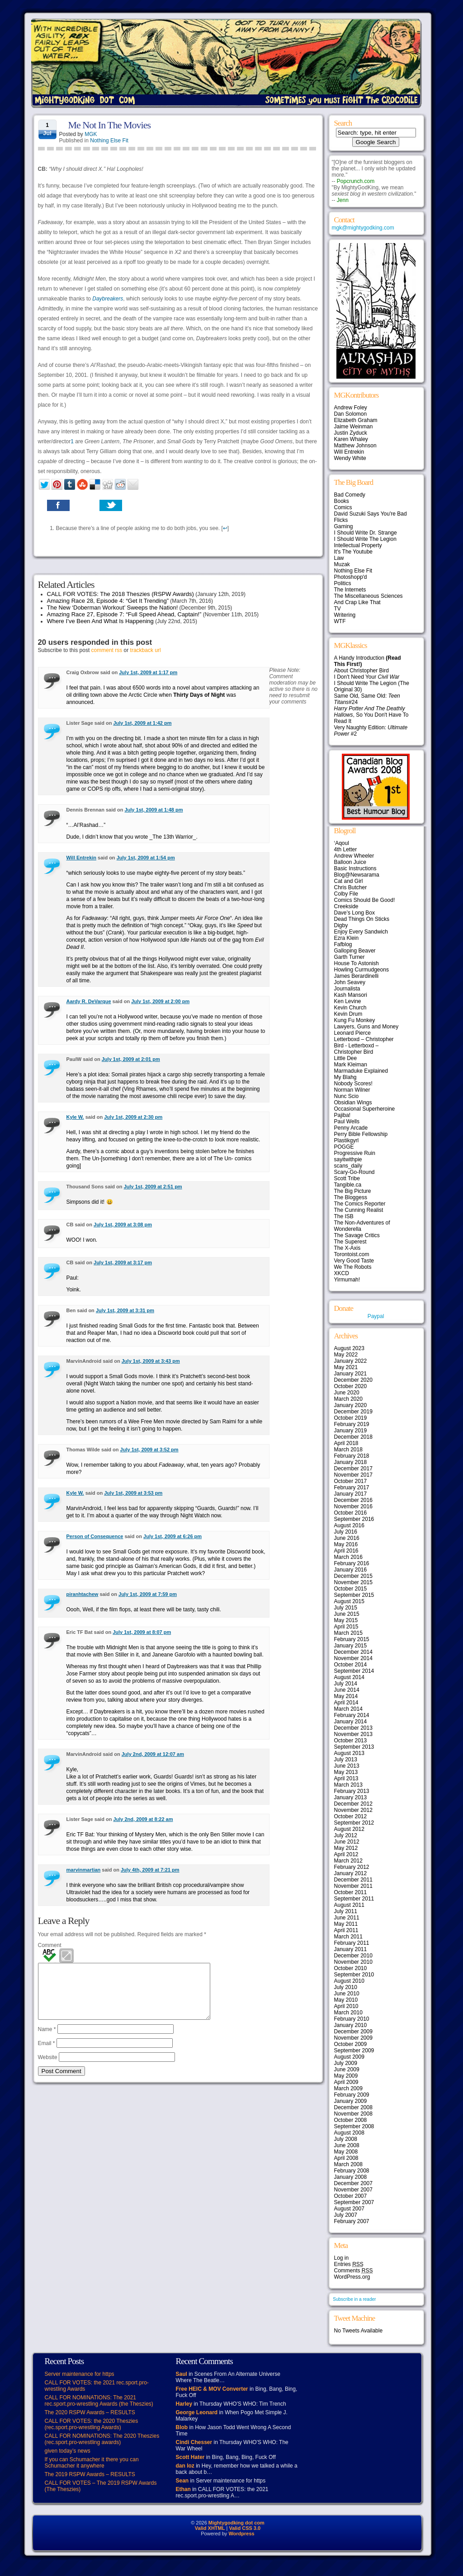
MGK (91, 134)
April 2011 (346, 1930)
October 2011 (350, 1892)
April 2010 (346, 2006)
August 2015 (349, 1601)
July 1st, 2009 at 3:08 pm (123, 1224)
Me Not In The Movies (109, 125)
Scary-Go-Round (354, 1172)
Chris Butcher (350, 887)
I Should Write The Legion (365, 539)
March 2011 (348, 1936)
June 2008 (346, 2145)
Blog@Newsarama (356, 875)
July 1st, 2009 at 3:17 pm (123, 1262)
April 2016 (346, 1551)
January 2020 (350, 1405)
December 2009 (353, 2031)
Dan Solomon (350, 414)
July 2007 (345, 2215)
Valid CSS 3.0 (244, 2528)
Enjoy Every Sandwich (361, 932)
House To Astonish (356, 963)
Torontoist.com (351, 1254)
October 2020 (350, 1386)
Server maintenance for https (79, 2374)
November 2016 (353, 1506)
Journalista (347, 988)
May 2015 (346, 1620)
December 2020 (353, 1380)
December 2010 (353, 1955)
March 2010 (348, 2012)
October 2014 (350, 1664)
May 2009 (346, 2076)
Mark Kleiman (350, 1064)
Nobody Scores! (353, 1083)
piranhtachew (82, 1594)
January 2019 (350, 1430)
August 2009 (349, 2057)
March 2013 (348, 1785)
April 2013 (346, 1778)
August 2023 (349, 1348)
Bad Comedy (349, 495)
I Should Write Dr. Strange (365, 533)
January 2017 (350, 1494)
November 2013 (353, 1734)
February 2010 (351, 2019)
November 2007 (353, 2190)
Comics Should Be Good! (364, 900)
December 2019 (353, 1411)
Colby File (346, 894)
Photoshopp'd (350, 577)
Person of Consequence (94, 1536)
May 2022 (346, 1354)
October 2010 (350, 1968)
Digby (341, 925)
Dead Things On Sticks (362, 919)
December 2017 (353, 1468)
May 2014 (346, 1696)
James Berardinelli (356, 976)
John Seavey (349, 982)
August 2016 (349, 1525)
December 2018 (353, 1437)
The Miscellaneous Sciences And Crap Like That (368, 599)
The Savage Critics (357, 1235)
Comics (343, 507)
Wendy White (350, 458)
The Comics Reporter (360, 1204)
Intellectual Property (358, 545)
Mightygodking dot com (236, 2522)
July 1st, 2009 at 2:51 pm (153, 1186)
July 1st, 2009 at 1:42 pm (142, 723)
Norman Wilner (352, 1090)
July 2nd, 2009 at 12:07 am (153, 1754)
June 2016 (346, 1538)
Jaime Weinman (353, 426)
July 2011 (345, 1911)
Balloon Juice (350, 862)
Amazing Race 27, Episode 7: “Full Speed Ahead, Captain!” (124, 614)
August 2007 (349, 2208)
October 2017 (350, 1481)
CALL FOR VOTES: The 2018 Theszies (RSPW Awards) (120, 594)
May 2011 (346, 1924)
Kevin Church (350, 1007)
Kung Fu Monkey (354, 1020)
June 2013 (346, 1766)
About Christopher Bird (361, 670)
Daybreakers (107, 299)
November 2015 (353, 1582)
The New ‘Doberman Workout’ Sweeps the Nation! (112, 607)
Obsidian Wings (353, 1102)
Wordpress (241, 2533)
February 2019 (351, 1424)
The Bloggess (350, 1197)
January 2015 (350, 1645)
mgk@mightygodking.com (363, 228)
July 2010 (345, 1987)
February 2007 (351, 2221)
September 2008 (354, 2126)
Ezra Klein (346, 938)
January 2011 (350, 1949)
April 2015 (346, 1626)
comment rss (107, 650)
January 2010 (350, 2025)
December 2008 (353, 2107)
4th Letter (345, 849)
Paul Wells (346, 1121)
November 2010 (353, 1962)
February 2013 (351, 1791)
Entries (349, 2264)
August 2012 (349, 1829)
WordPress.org (352, 2277)
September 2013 (354, 1747)
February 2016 (351, 1563)
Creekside (346, 906)
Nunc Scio (346, 1096)
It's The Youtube (353, 552)
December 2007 (353, 2183)
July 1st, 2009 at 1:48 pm (153, 809)
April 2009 (346, 2082)
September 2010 (354, 1974)
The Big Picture (352, 1191)
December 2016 (353, 1500)
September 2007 (354, 2202)
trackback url (145, 650)
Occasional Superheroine (364, 1109)
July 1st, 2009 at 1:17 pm (148, 672)
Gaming (343, 526)
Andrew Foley (350, 407)
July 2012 (345, 1835)
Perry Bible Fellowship (361, 1134)
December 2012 (353, 1804)
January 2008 (350, 2177)
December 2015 (353, 1576)
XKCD (341, 1273)
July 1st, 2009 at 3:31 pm (125, 1310)
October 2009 (350, 2044)
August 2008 (349, 2133)
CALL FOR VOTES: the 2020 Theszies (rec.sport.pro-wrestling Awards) (91, 2424)
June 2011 (346, 1917)
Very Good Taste (354, 1261)
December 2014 (353, 1652)
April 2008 (346, 2158)
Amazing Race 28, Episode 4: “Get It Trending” (108, 600)
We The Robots (353, 1267)
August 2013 (349, 1753)
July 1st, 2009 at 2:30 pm (133, 1117)
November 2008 (353, 2114)
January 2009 (350, 2101)
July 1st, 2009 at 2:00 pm (160, 1001)
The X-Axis (347, 1248)
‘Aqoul (341, 843)
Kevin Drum (348, 1014)
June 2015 (346, 1614)
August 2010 (349, 1981)
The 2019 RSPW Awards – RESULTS (90, 2474)
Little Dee (345, 1058)
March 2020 (348, 1399)
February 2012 (351, 1867)
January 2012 (350, 1873)
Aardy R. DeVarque (88, 1001)
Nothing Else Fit (109, 140)
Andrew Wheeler (354, 856)
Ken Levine (347, 1001)
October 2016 (350, 1513)
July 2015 (345, 1608)
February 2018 (351, 1456)
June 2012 (346, 1842)
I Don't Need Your (367, 677)
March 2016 (348, 1557)
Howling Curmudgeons (361, 970)
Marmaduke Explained (361, 1071)
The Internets (350, 590)
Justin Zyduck (350, 433)
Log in (341, 2258)
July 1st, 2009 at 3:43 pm (151, 1361)
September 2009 (354, 2050)
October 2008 (350, 2120)
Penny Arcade (351, 1128)
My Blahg (345, 1077)
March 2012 (348, 1861)
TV (337, 608)
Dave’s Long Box (354, 913)
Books (341, 501)
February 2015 (351, 1639)
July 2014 (345, 1683)
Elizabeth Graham (356, 420)
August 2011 (349, 1905)
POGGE (344, 1147)
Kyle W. (75, 1117)
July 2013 (345, 1759)
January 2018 (350, 1462)
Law (339, 558)
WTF (340, 621)
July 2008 (345, 2139)
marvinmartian (83, 1869)
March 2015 (348, 1633)
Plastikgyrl (346, 1140)
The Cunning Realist (358, 1210)
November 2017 (353, 1475)
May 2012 (346, 1848)
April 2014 (346, 1702)
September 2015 (354, 1595)
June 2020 (346, 1392)
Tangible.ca (348, 1185)
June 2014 (346, 1690)
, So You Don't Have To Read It (371, 714)
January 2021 (350, 1373)
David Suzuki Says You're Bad (370, 514)
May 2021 (346, 1367)
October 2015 (350, 1589)
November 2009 (353, 2038)
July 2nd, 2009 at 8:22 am (143, 1819)
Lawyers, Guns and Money (366, 1026)
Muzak (342, 564)
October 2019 (350, 1418)
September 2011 (354, 1899)
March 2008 (348, 2164)
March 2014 (348, 1709)
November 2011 (353, 1886)
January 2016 (350, 1570)
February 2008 (351, 2171)
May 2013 (346, 1772)
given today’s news (67, 2451)
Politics (342, 583)
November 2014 (353, 1658)
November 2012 (353, 1810)
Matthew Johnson (355, 445)
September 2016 (354, 1519)
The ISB (344, 1216)
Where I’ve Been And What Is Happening (100, 621)
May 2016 (346, 1544)
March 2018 (348, 1449)
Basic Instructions (355, 868)
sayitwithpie (348, 1159)
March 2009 (348, 2088)
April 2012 (346, 1854)
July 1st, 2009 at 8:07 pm (142, 1632)
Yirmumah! (347, 1279)
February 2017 (351, 1487)
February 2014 (351, 1715)
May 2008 (346, 2152)
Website (47, 2068)
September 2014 (354, 1671)
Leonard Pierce (352, 1033)
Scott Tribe (347, 1178)
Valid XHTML (210, 2528)
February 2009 (351, 2095)
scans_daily (348, 1166)
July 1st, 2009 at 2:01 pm (131, 1059)
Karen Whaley (351, 439)
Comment (49, 1945)
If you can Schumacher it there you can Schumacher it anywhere (92, 2462)
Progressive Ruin (354, 1153)
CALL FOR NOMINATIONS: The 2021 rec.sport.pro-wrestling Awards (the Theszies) (99, 2400)
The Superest (350, 1242)
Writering (345, 615)
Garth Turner (349, 957)
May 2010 (346, 2000)
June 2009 (346, 2069)
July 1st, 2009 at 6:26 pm (172, 1536)
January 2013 (350, 1797)
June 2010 (346, 1993)
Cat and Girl (348, 881)
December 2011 (353, 1880)
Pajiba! (342, 1115)
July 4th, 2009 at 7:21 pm (150, 1869)
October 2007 (350, 2196)
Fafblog (343, 944)
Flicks (341, 520)
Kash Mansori (350, 995)
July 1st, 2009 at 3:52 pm (149, 1449)
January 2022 (350, 1361)
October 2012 (350, 1816)
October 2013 (350, 1740)
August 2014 (349, 1677)
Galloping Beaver (355, 951)
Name (47, 2040)
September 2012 (354, 1823)
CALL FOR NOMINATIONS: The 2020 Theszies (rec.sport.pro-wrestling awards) (102, 2439)
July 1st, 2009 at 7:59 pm (147, 1594)
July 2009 (345, 2063)
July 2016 (345, 1532)
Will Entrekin (81, 857)
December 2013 (353, 1728)
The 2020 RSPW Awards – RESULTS (90, 2412)
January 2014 (350, 1721)
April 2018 (346, 1443)
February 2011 (351, 1943)
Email (46, 2054)
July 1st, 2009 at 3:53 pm (133, 1493)
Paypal (376, 1316)
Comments (353, 2270)
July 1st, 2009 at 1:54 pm (146, 857)
